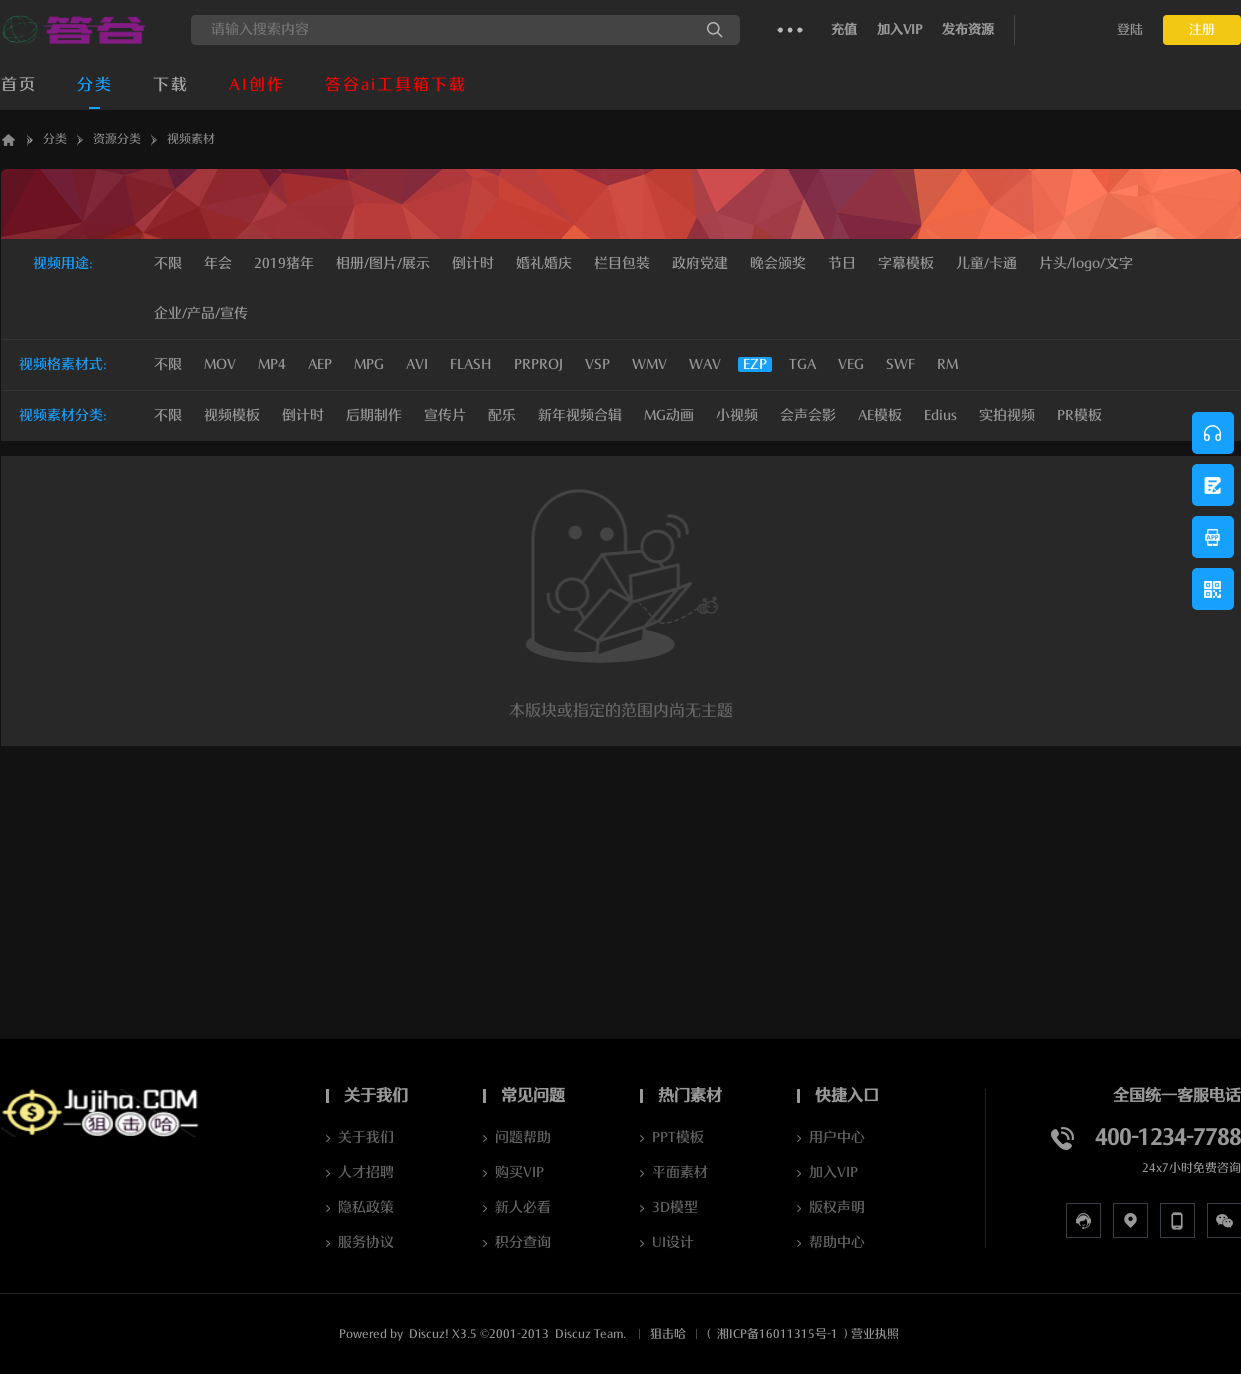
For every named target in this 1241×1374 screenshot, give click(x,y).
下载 (171, 85)
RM (947, 364)
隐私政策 (366, 1207)
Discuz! (429, 1334)
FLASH (471, 364)
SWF (900, 364)
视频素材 (191, 139)
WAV (705, 364)
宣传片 (445, 415)
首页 (19, 85)
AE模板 (880, 415)
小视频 (737, 415)
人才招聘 (366, 1172)
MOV (220, 364)
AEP (320, 364)
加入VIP (899, 29)
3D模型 (675, 1207)
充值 (844, 29)
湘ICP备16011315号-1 (777, 1334)
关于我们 (366, 1137)
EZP (755, 364)
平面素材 (680, 1172)
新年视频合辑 (580, 415)
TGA (802, 364)
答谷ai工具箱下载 (396, 85)
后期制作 (374, 415)
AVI (417, 364)
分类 (95, 85)
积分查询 (523, 1242)
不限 (168, 263)
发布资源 (968, 29)
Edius (940, 415)
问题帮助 (523, 1137)
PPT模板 (678, 1137)
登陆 (1130, 29)
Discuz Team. (590, 1334)
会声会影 (808, 415)
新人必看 (523, 1207)
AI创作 (257, 85)
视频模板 (232, 415)
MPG (369, 364)
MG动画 (669, 415)
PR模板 (1079, 415)
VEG (851, 364)
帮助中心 (837, 1242)
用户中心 (837, 1137)
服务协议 (366, 1242)
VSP (597, 364)
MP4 (272, 364)
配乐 (502, 415)
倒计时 (303, 415)
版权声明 (837, 1207)
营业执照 (875, 1334)
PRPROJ (538, 364)
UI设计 (673, 1242)
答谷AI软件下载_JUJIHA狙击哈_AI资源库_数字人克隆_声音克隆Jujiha (9, 139)
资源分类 (117, 139)
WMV (649, 364)
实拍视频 (1007, 415)
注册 (1202, 29)
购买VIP (519, 1172)
